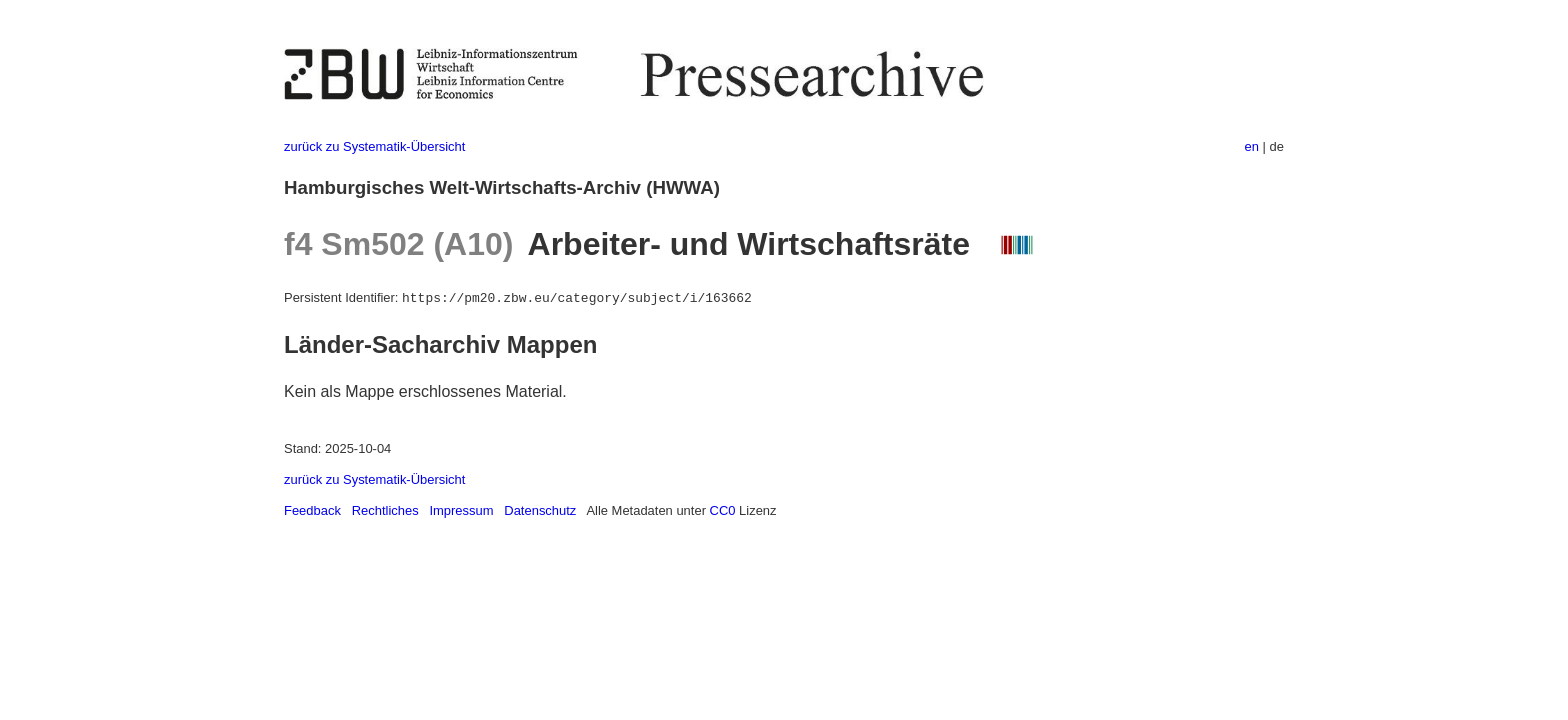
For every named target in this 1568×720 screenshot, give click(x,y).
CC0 (723, 510)
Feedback (312, 510)
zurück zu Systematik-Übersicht (374, 146)
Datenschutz (540, 510)
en (1252, 146)
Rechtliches (385, 510)
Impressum (461, 510)
